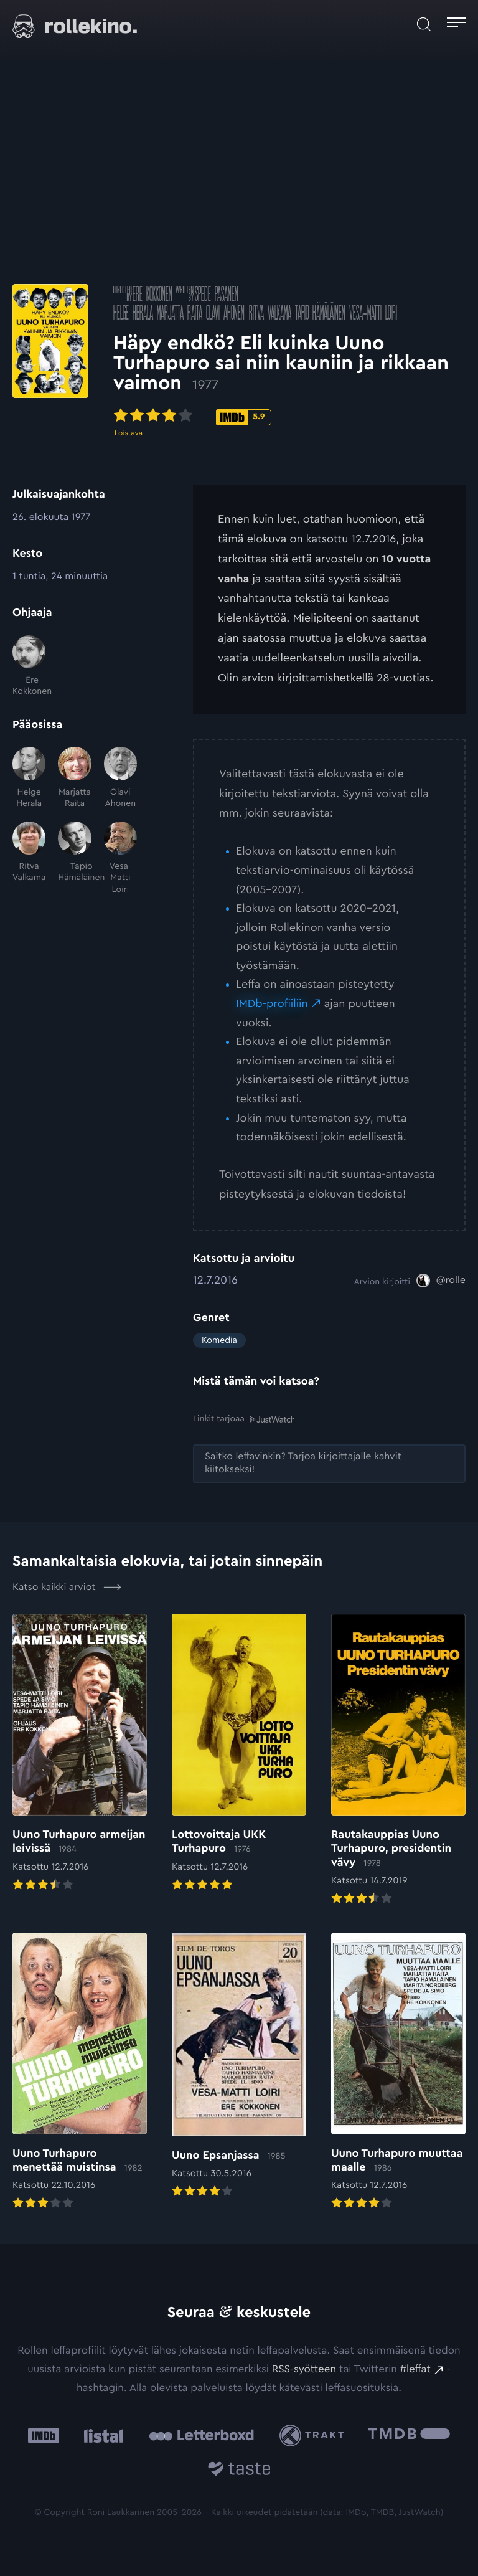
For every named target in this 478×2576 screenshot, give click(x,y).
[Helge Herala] (28, 778)
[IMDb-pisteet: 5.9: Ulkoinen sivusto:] (323, 419)
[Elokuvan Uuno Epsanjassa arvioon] (239, 2066)
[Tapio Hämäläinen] (74, 858)
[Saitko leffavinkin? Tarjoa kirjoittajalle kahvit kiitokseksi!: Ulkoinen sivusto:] (329, 1463)
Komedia (219, 1340)
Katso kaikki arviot (66, 1587)
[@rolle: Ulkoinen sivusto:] (441, 1280)
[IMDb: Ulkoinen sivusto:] (44, 2435)
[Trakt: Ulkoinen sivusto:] (314, 2435)
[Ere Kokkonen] (28, 666)
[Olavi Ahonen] (120, 778)
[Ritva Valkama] (28, 858)
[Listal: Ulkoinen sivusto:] (100, 2435)
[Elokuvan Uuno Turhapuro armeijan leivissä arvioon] (79, 1753)
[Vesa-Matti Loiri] (120, 858)
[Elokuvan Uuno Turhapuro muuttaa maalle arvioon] (398, 2072)
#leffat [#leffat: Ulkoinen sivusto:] (415, 2369)
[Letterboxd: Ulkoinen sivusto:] (201, 2435)
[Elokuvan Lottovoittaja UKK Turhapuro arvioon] (239, 1753)
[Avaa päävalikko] (456, 24)
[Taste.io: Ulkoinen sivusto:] (239, 2470)
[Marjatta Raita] (74, 778)
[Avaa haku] (423, 24)
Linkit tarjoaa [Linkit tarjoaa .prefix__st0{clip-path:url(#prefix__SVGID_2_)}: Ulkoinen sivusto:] (243, 1419)
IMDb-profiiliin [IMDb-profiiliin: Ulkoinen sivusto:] (272, 1004)
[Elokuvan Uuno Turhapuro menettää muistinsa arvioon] (79, 2072)
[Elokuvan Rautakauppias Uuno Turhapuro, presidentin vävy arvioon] (398, 1760)
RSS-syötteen (304, 2369)
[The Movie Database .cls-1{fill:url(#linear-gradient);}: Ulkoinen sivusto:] (409, 2435)
